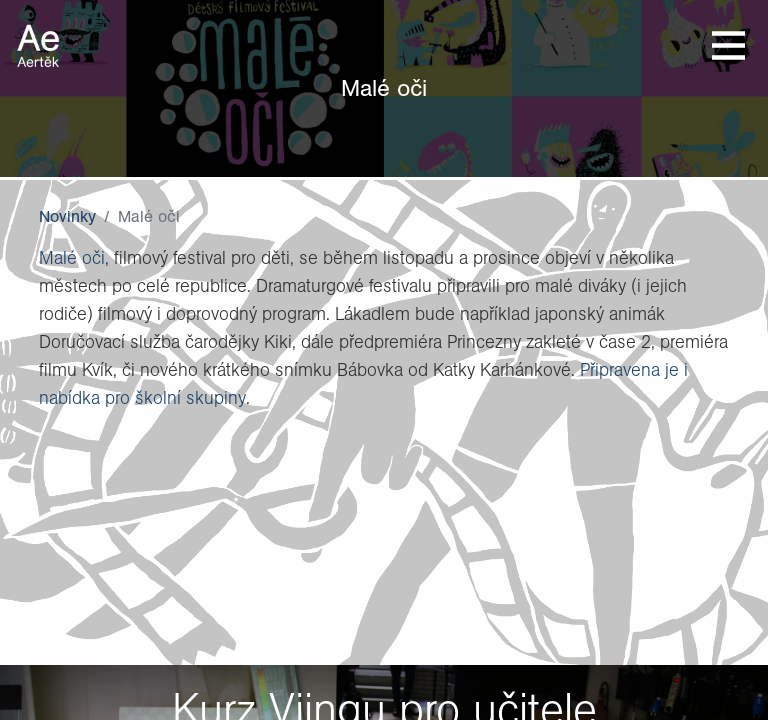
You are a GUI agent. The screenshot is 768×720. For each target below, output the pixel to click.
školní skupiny (190, 397)
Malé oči (72, 257)
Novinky (67, 216)
